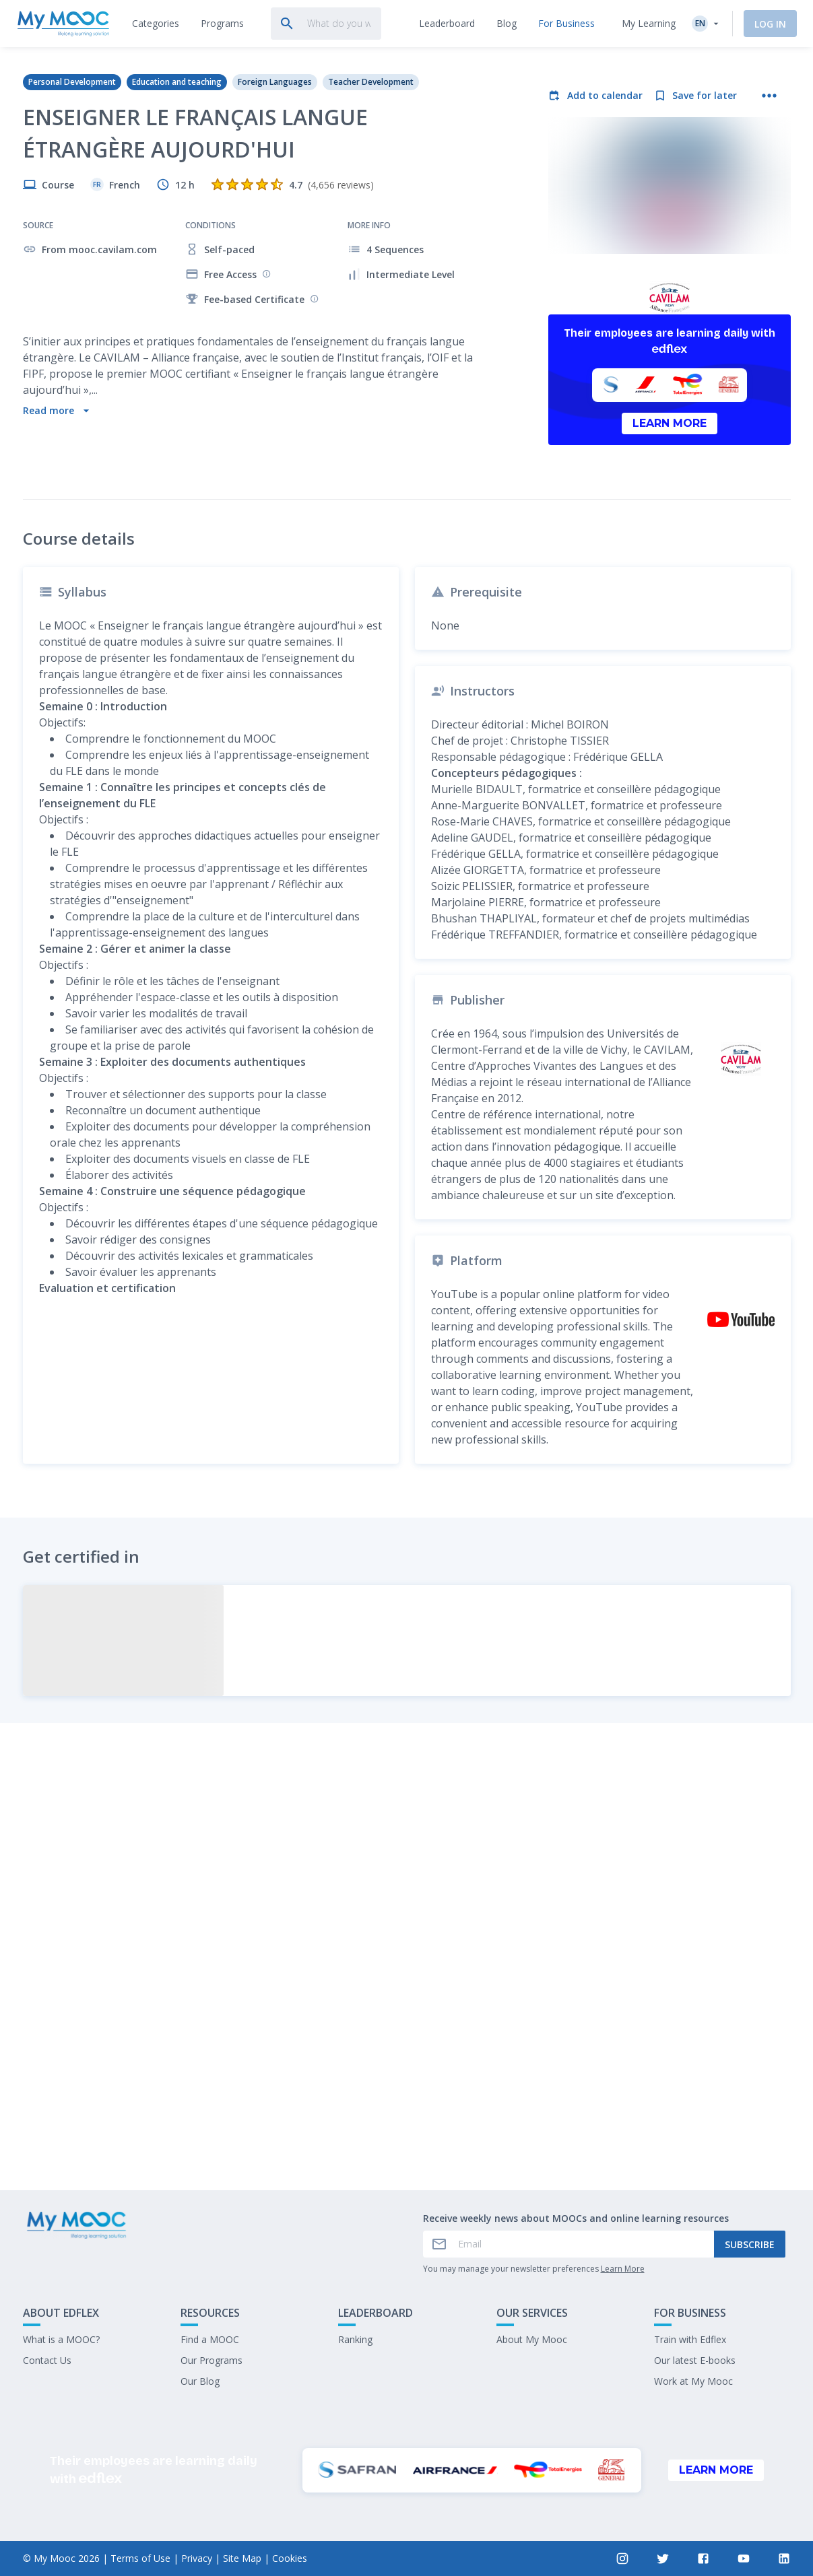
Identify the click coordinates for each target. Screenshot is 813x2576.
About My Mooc (531, 2339)
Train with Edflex (690, 2339)
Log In (770, 24)
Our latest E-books (695, 2360)
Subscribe (750, 2244)
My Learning (649, 23)
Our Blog (200, 2381)
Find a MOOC (210, 2339)
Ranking (355, 2339)
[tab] (155, 23)
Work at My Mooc (693, 2381)
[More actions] (769, 95)
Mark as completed (406, 2139)
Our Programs (211, 2360)
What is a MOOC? (61, 2339)
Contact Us (47, 2360)
